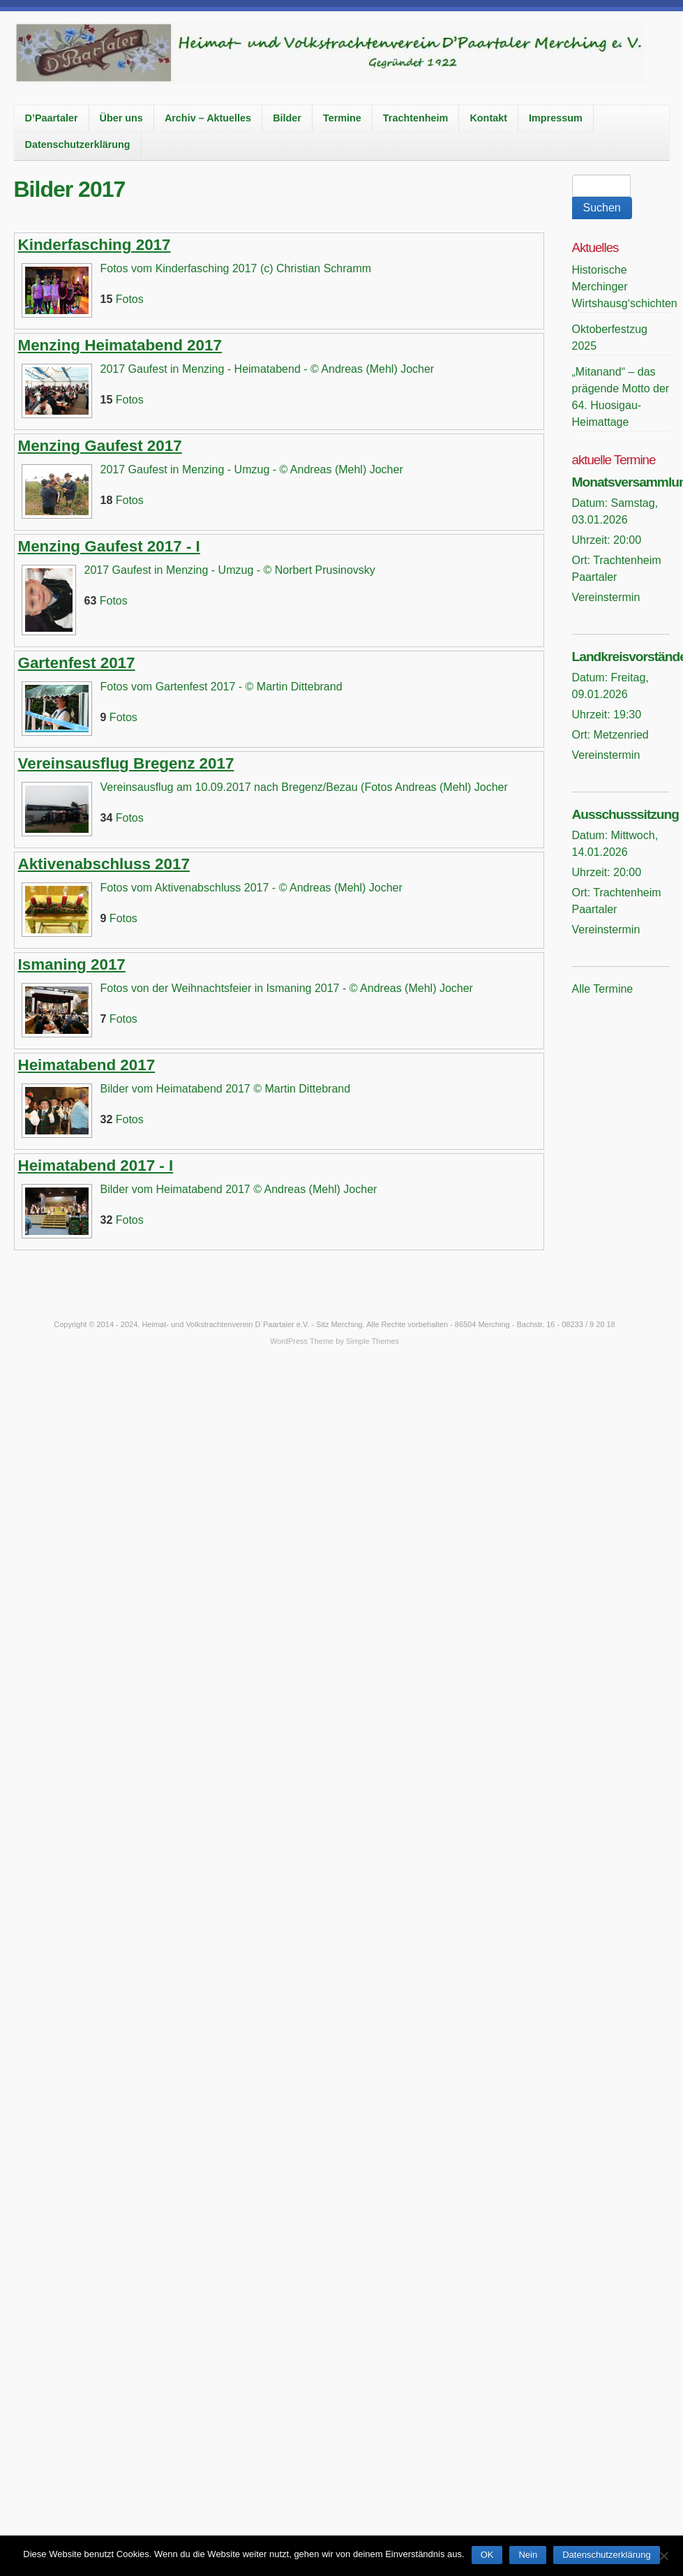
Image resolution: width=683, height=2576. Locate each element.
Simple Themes (372, 1341)
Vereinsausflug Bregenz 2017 (126, 763)
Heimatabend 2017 (87, 1065)
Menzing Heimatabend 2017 (120, 345)
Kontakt (488, 118)
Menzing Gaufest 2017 (100, 445)
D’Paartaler (51, 118)
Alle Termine (602, 989)
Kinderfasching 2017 (94, 244)
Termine (342, 118)
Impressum (556, 118)
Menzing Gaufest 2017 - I (109, 546)
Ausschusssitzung (626, 814)
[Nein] (663, 2554)
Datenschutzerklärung (77, 144)
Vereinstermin (606, 597)
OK (487, 2554)
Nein (527, 2554)
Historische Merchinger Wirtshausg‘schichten (624, 286)
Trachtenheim (416, 118)
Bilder (287, 118)
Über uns (121, 118)
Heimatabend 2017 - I (96, 1165)
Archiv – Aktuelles (208, 118)
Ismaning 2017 (72, 964)
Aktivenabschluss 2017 (104, 864)
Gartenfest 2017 (76, 663)
